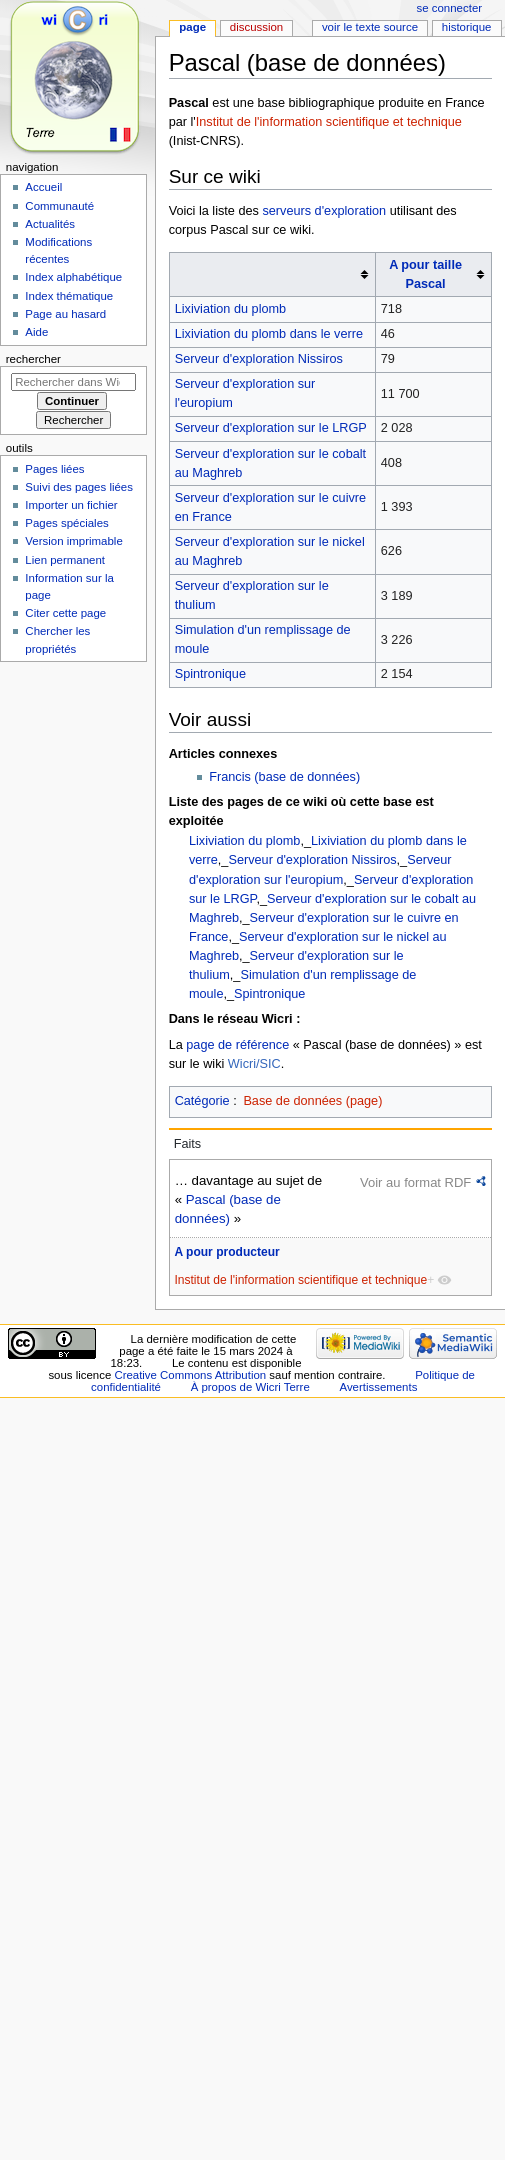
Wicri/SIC (254, 1064)
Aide (36, 332)
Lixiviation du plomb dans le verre (269, 334)
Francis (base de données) (284, 777)
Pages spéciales (66, 523)
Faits (188, 1144)
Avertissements (378, 1387)
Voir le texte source (370, 27)
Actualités (50, 224)
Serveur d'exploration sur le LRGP (271, 428)
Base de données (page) (312, 1101)
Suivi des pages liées (79, 487)
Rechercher (33, 359)
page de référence (237, 1045)
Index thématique (69, 296)
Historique (467, 27)
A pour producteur (226, 1252)
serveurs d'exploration (324, 211)
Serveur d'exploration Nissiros (259, 359)
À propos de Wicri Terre (250, 1387)
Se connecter (450, 8)
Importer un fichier (71, 505)
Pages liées (54, 469)
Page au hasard (65, 314)
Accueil (43, 187)
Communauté (59, 206)
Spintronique (210, 674)
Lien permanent (65, 560)
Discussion (256, 27)
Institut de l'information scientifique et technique (329, 122)
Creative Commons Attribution (190, 1375)
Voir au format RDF (415, 1182)
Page (192, 27)
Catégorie (202, 1101)
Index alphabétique (73, 277)
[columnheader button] (272, 275)
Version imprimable (73, 541)
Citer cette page (65, 613)
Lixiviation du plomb (230, 309)
